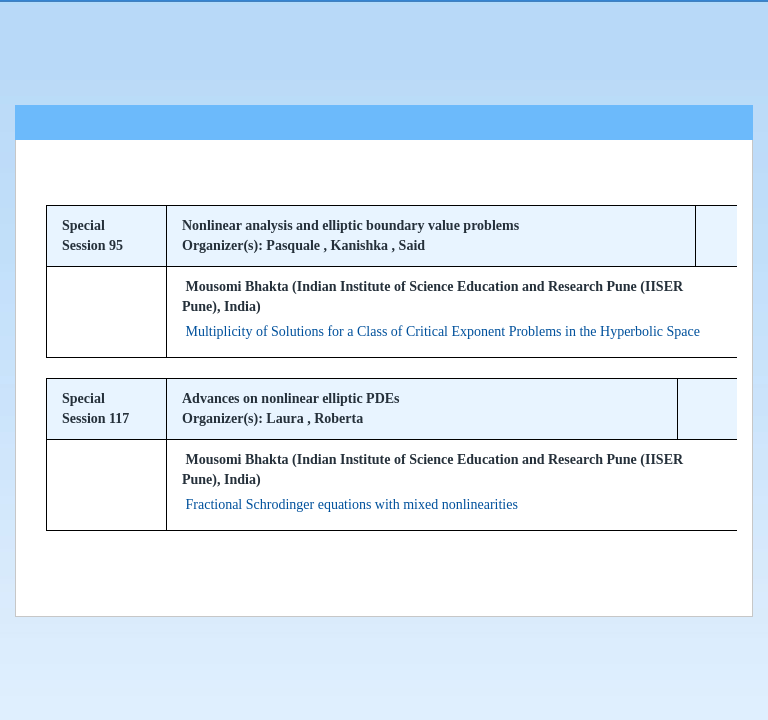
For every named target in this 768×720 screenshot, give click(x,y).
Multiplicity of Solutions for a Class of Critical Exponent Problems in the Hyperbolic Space (443, 331)
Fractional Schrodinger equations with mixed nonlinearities (352, 504)
